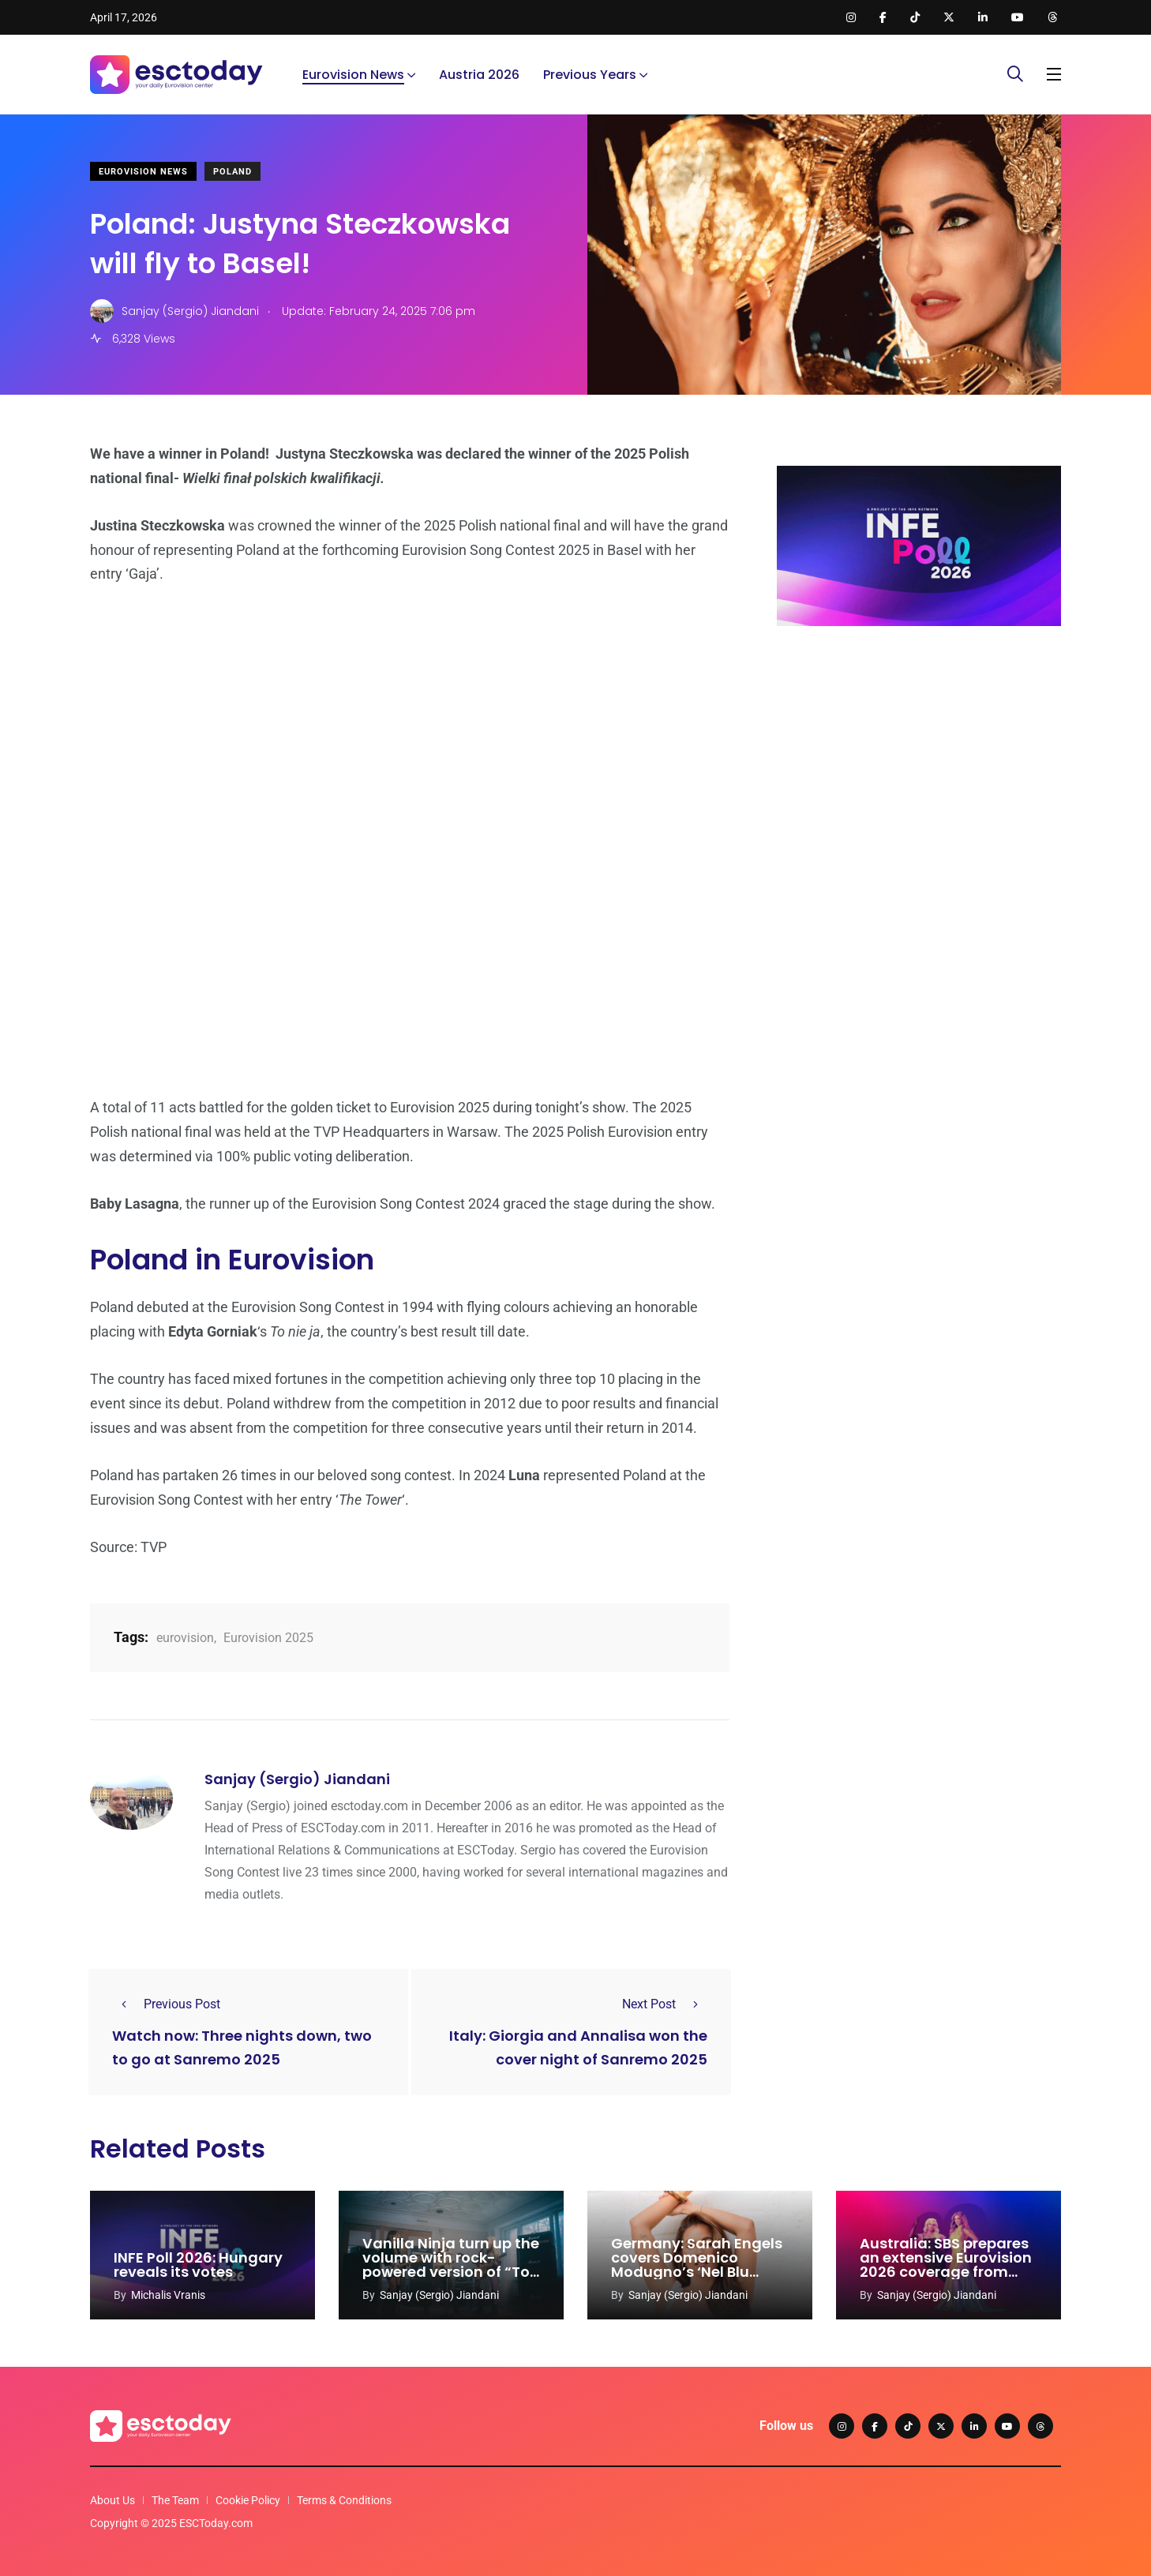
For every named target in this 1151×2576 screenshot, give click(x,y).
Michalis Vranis (168, 2295)
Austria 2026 (479, 75)
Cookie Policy (248, 2500)
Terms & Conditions (344, 2500)
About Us (112, 2500)
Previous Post (166, 2004)
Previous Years (589, 75)
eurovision (185, 1637)
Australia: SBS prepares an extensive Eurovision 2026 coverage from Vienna (946, 2264)
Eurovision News (353, 75)
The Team (175, 2500)
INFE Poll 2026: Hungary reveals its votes (198, 2265)
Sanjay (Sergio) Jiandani (297, 1779)
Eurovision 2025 (268, 1637)
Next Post (664, 2004)
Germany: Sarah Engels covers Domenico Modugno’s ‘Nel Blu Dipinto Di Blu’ (696, 2264)
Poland (232, 172)
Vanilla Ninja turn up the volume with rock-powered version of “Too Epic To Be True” (450, 2264)
